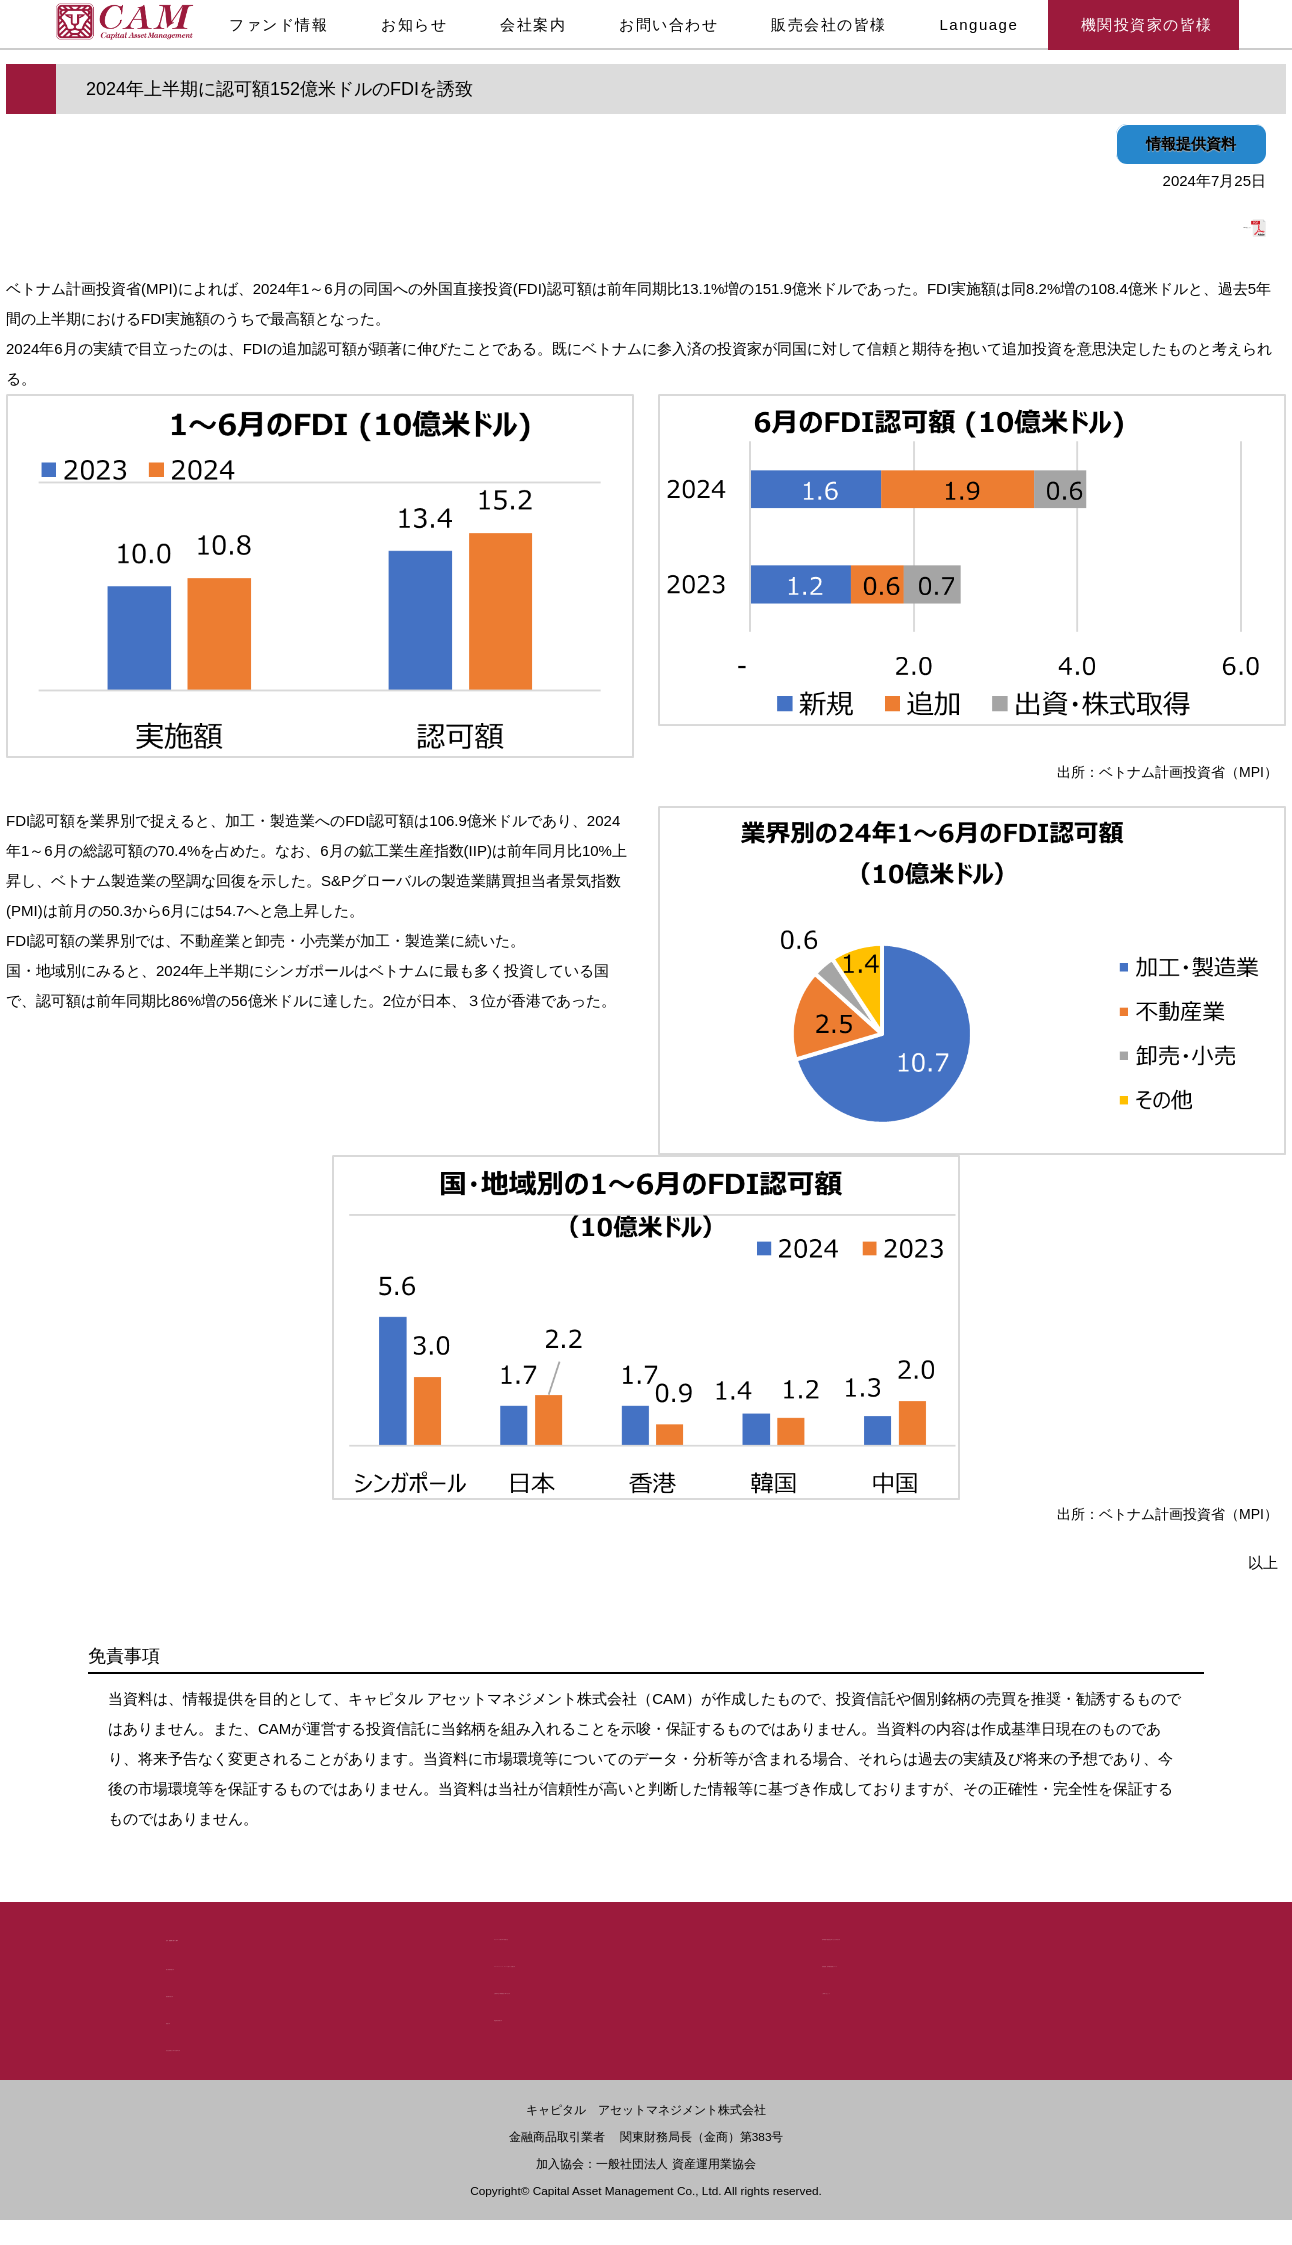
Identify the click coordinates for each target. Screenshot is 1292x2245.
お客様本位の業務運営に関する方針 (606, 1986)
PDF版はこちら (1204, 222)
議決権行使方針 (215, 1991)
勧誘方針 (194, 2018)
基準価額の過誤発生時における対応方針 (948, 1932)
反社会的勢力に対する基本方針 (264, 2045)
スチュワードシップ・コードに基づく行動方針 (641, 1959)
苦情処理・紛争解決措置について (927, 1959)
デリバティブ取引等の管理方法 (592, 1932)
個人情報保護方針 (222, 1964)
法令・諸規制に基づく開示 (262, 1935)
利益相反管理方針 (550, 2013)
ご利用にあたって (878, 1986)
